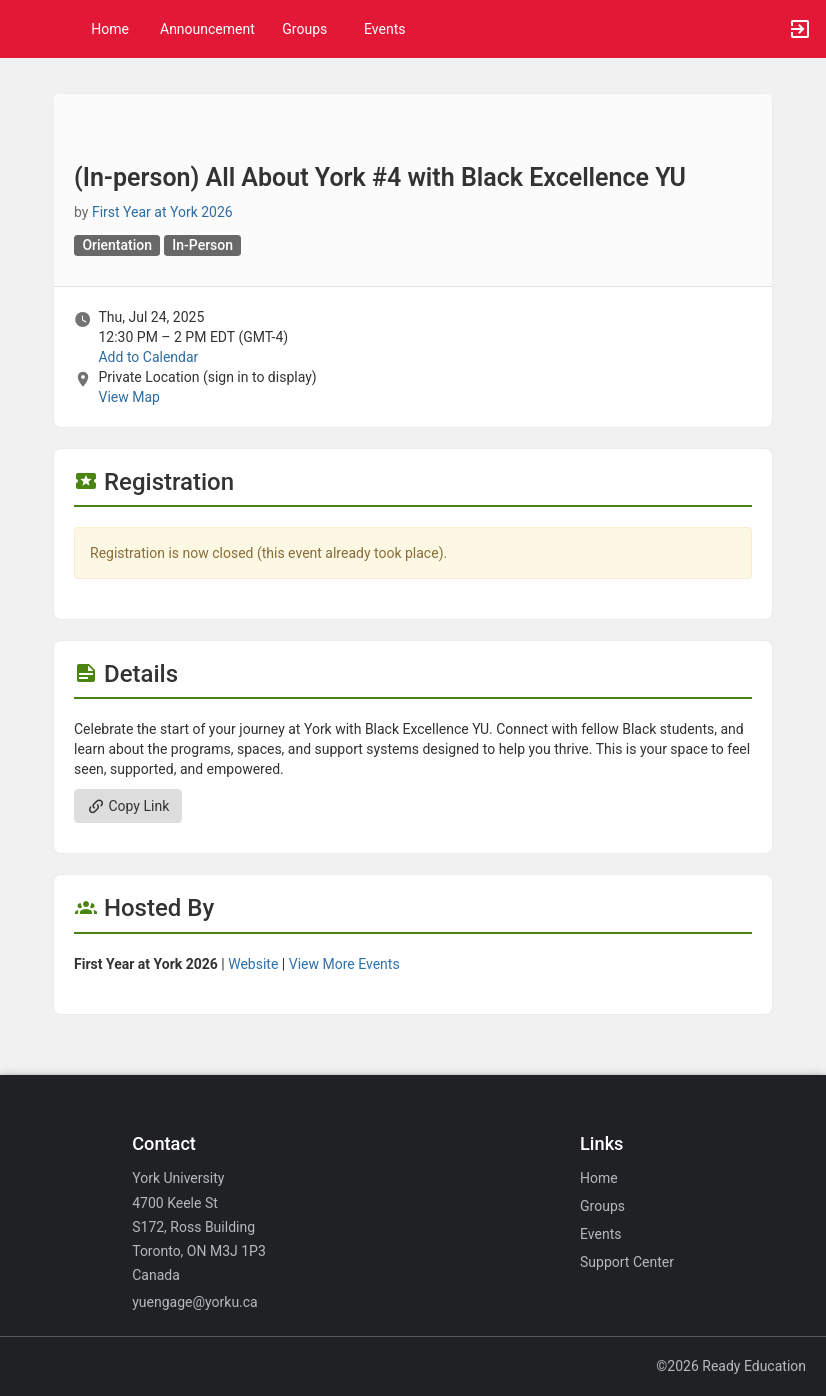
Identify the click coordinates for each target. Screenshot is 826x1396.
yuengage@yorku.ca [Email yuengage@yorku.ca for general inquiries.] (195, 1302)
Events (384, 29)
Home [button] (110, 29)
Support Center (627, 1262)
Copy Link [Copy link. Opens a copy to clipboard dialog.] (128, 806)
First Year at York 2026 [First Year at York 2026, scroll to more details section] (162, 212)
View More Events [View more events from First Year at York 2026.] (344, 964)
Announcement (207, 29)
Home (599, 1178)
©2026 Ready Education (731, 1366)
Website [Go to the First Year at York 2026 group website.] (253, 964)
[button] (25, 29)
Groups (304, 29)
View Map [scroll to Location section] (128, 397)
